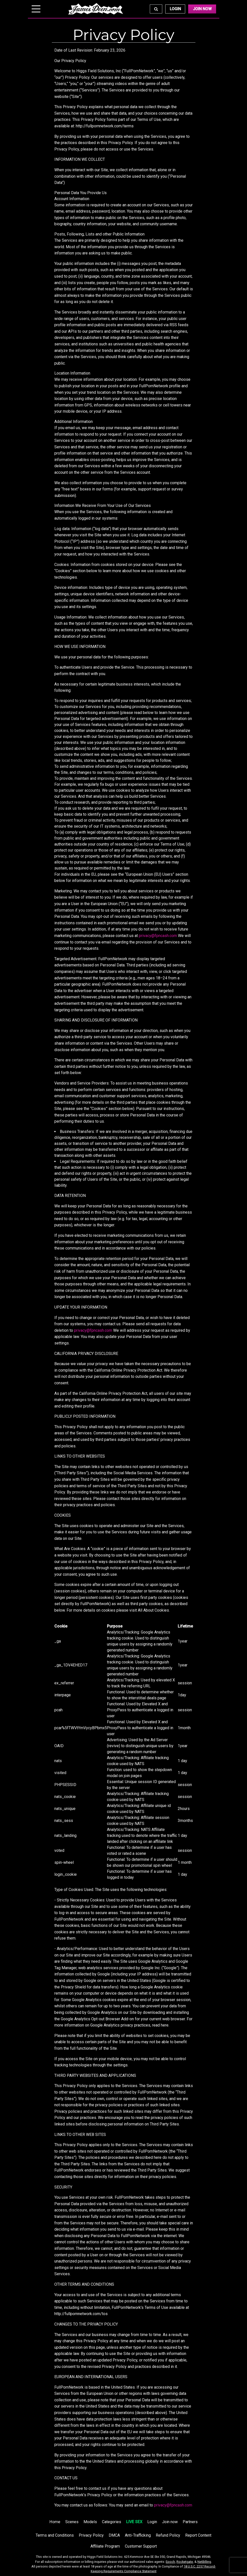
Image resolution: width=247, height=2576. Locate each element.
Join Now (202, 8)
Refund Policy (168, 2535)
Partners (190, 2521)
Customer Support (141, 2546)
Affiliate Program (105, 2546)
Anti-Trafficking (138, 2535)
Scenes (72, 2521)
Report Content (198, 2535)
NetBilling (204, 2562)
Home (54, 2521)
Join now (170, 2521)
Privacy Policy (91, 2535)
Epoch (170, 2562)
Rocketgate (184, 2562)
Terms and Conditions (55, 2535)
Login (175, 8)
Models (90, 2521)
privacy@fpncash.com (158, 935)
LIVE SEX (134, 2521)
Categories (111, 2521)
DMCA (114, 2535)
